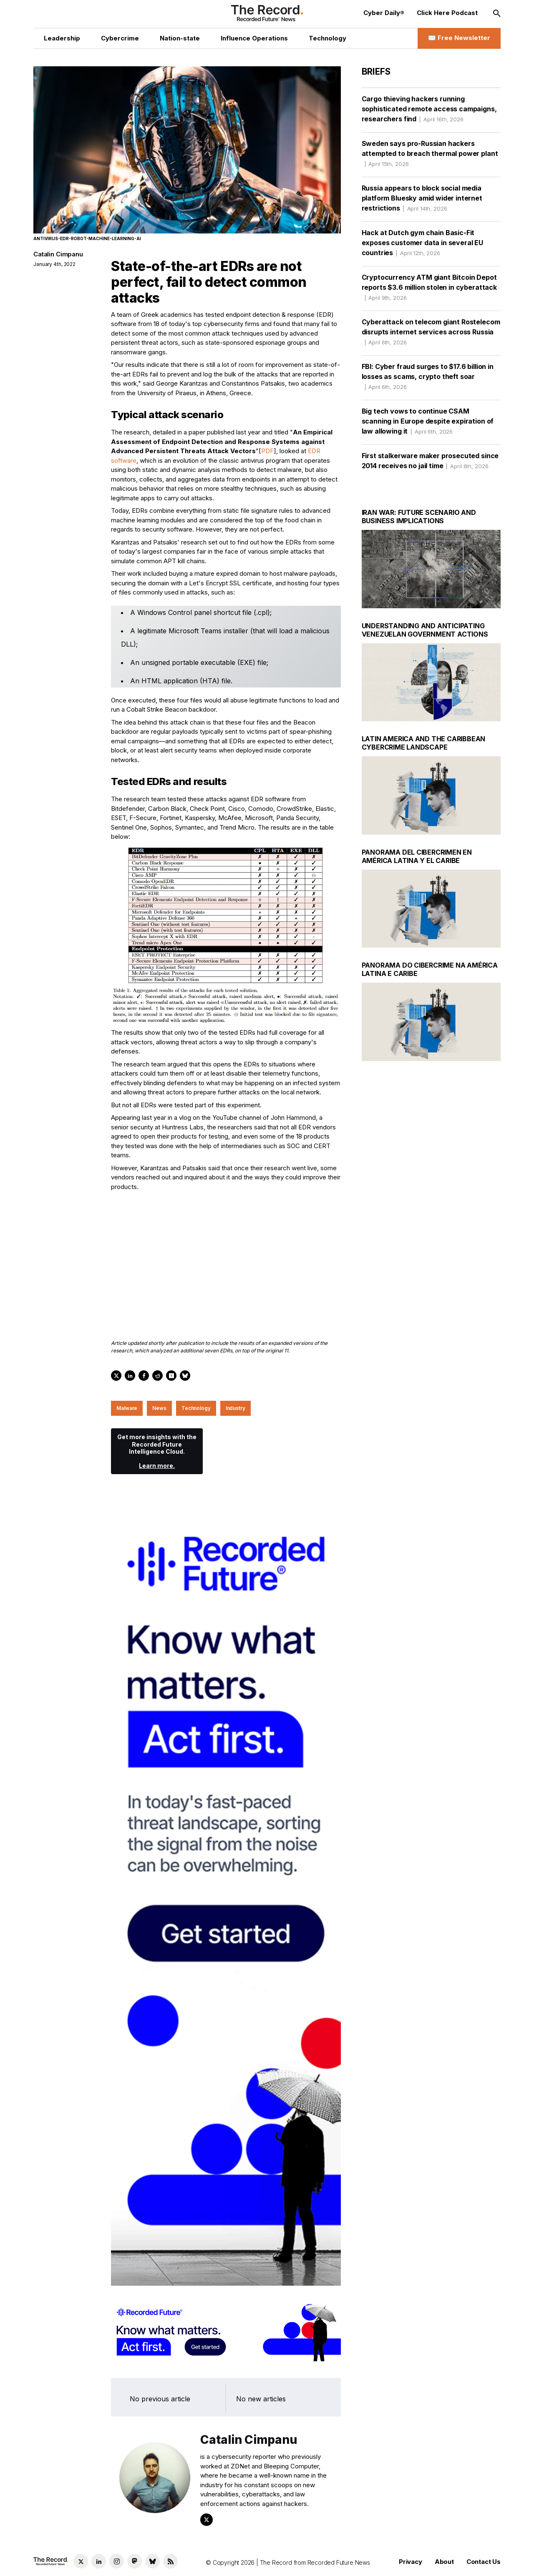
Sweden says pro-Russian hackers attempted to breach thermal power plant (430, 153)
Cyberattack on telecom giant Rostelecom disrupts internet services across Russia (431, 332)
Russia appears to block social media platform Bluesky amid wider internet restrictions (422, 198)
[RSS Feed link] (170, 2561)
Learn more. (157, 1465)
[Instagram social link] (116, 2561)
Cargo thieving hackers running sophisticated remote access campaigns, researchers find (429, 109)
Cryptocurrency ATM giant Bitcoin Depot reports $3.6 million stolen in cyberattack (429, 287)
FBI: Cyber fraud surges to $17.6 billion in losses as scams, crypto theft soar (428, 376)
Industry (235, 1408)
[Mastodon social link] (134, 2561)
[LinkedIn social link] (98, 2561)
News (159, 1408)
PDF (267, 451)
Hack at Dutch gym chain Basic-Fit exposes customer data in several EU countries (422, 242)
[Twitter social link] (80, 2561)
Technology (196, 1408)
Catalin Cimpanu (58, 254)
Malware (126, 1408)
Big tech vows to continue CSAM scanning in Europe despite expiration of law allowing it (428, 421)
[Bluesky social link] (152, 2561)
